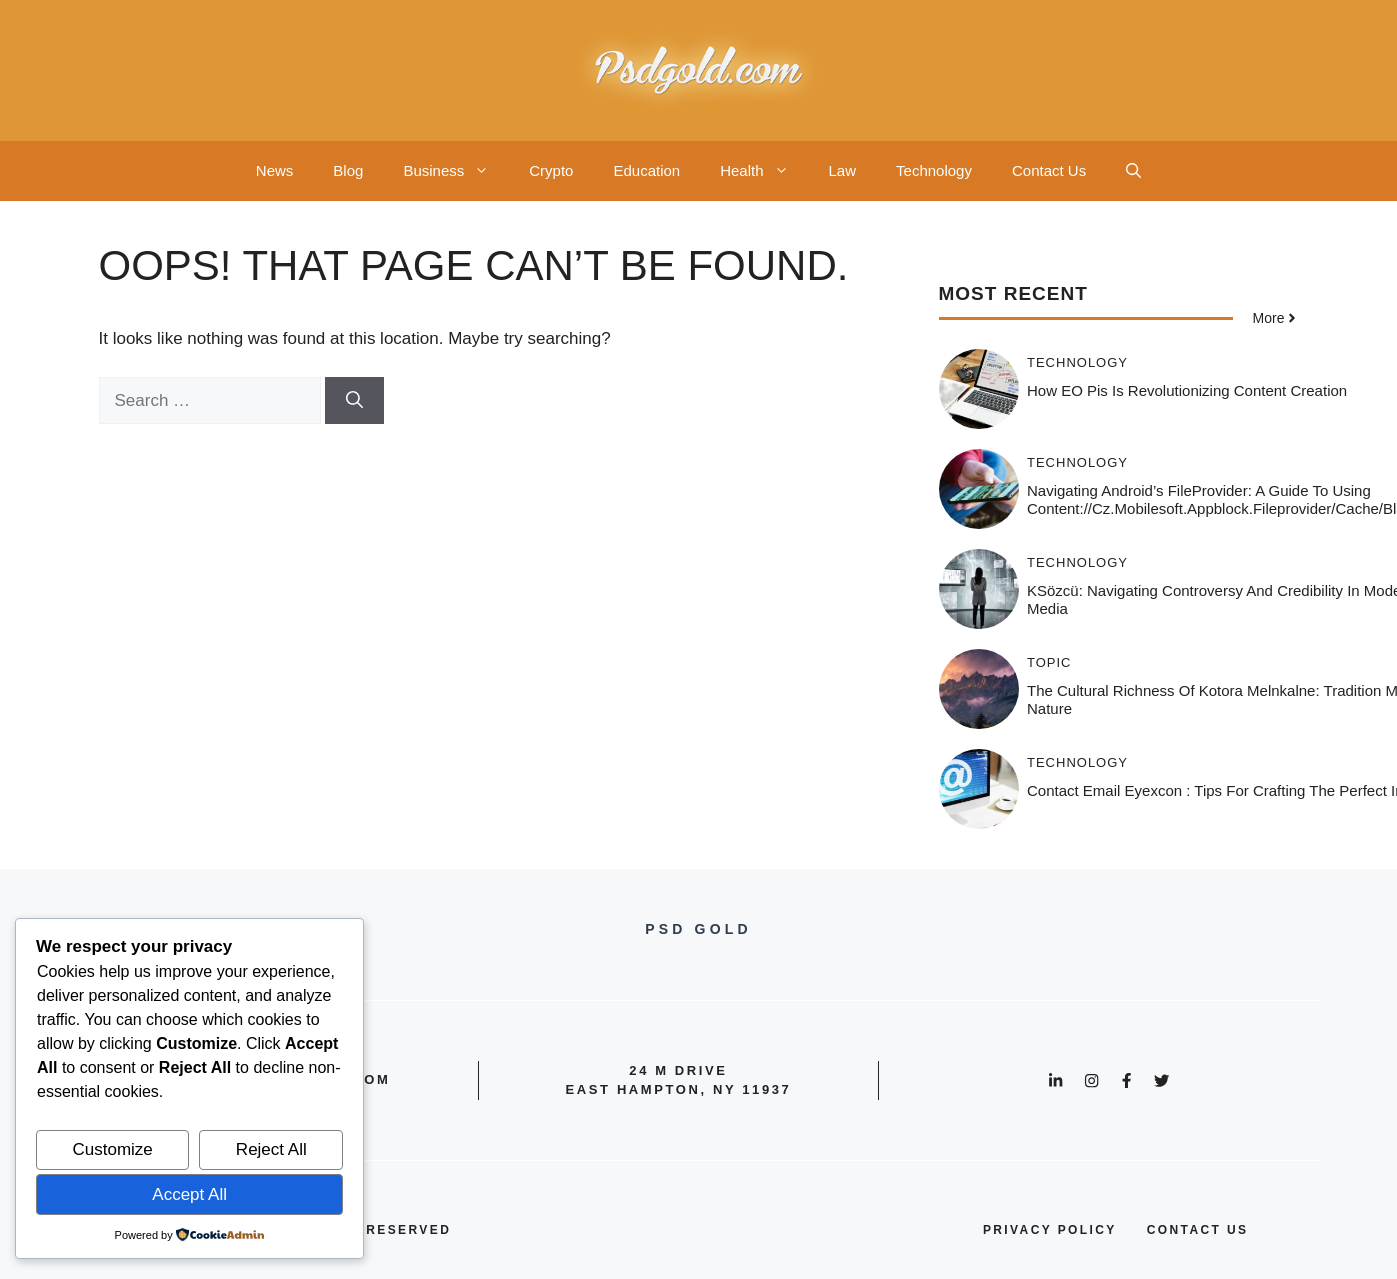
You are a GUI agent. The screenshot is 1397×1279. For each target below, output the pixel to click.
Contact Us (1049, 170)
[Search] (354, 401)
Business (456, 171)
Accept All (189, 1194)
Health (764, 171)
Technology (934, 170)
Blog (348, 170)
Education (646, 170)
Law (843, 170)
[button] (1133, 171)
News (275, 170)
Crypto (551, 170)
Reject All (271, 1149)
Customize (113, 1149)
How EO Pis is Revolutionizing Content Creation (1187, 390)
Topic (1049, 662)
